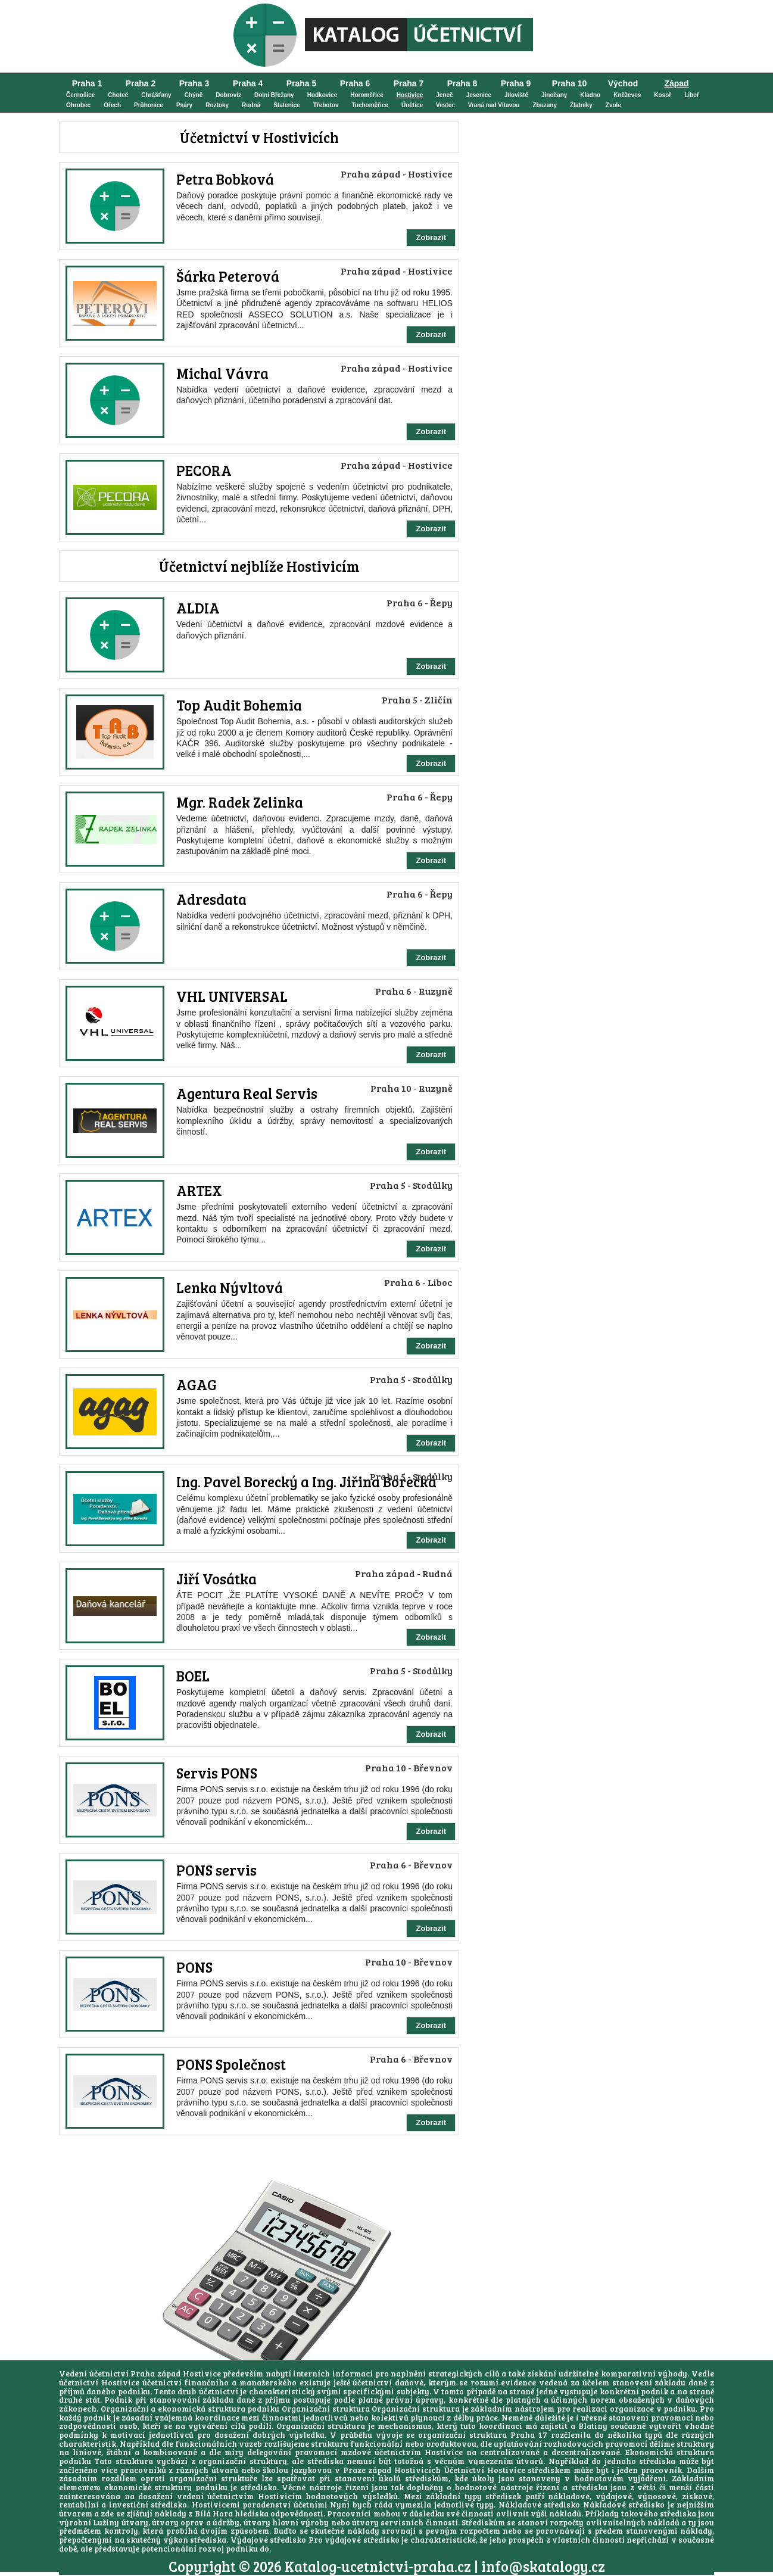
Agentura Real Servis (246, 1093)
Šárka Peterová (227, 276)
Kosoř (662, 95)
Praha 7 (409, 83)
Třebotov (326, 105)
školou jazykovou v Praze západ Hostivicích (352, 2470)
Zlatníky (581, 105)
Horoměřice (367, 95)
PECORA (204, 470)
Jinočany (554, 95)
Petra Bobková (225, 179)
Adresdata (211, 899)
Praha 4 (248, 83)
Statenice (286, 105)
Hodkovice (322, 95)
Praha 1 (87, 83)
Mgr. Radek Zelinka (239, 802)
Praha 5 (301, 83)
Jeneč (444, 95)
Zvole (613, 105)
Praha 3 (194, 83)
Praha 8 (462, 83)
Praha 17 (528, 2434)
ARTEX (199, 1190)
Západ (676, 83)
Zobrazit (431, 237)
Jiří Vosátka (216, 1578)
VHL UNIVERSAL (232, 996)
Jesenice (478, 95)
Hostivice (410, 95)
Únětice (412, 105)
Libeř (691, 95)
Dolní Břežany (274, 95)
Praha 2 (141, 83)
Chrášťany (156, 95)
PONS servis (216, 1870)
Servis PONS (216, 1773)
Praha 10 (569, 83)
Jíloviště (516, 95)
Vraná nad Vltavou (494, 105)
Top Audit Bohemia (239, 705)
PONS (194, 1967)
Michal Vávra (222, 373)
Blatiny (592, 2426)
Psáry (184, 105)
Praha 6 (355, 83)
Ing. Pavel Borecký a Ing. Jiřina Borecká (306, 1481)
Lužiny (106, 2522)
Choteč (118, 95)
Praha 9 (516, 83)
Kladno (590, 95)
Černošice (80, 95)
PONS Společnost (231, 2064)
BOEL (193, 1676)
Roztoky (217, 105)
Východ (623, 83)
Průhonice (148, 105)
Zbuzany (544, 105)
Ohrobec (78, 105)
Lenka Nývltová (229, 1287)
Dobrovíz (228, 95)
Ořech (112, 105)
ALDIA (198, 608)
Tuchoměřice (369, 105)
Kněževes (627, 95)
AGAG (196, 1384)
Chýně (194, 95)
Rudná (251, 105)
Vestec (445, 105)
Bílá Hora (214, 2513)
